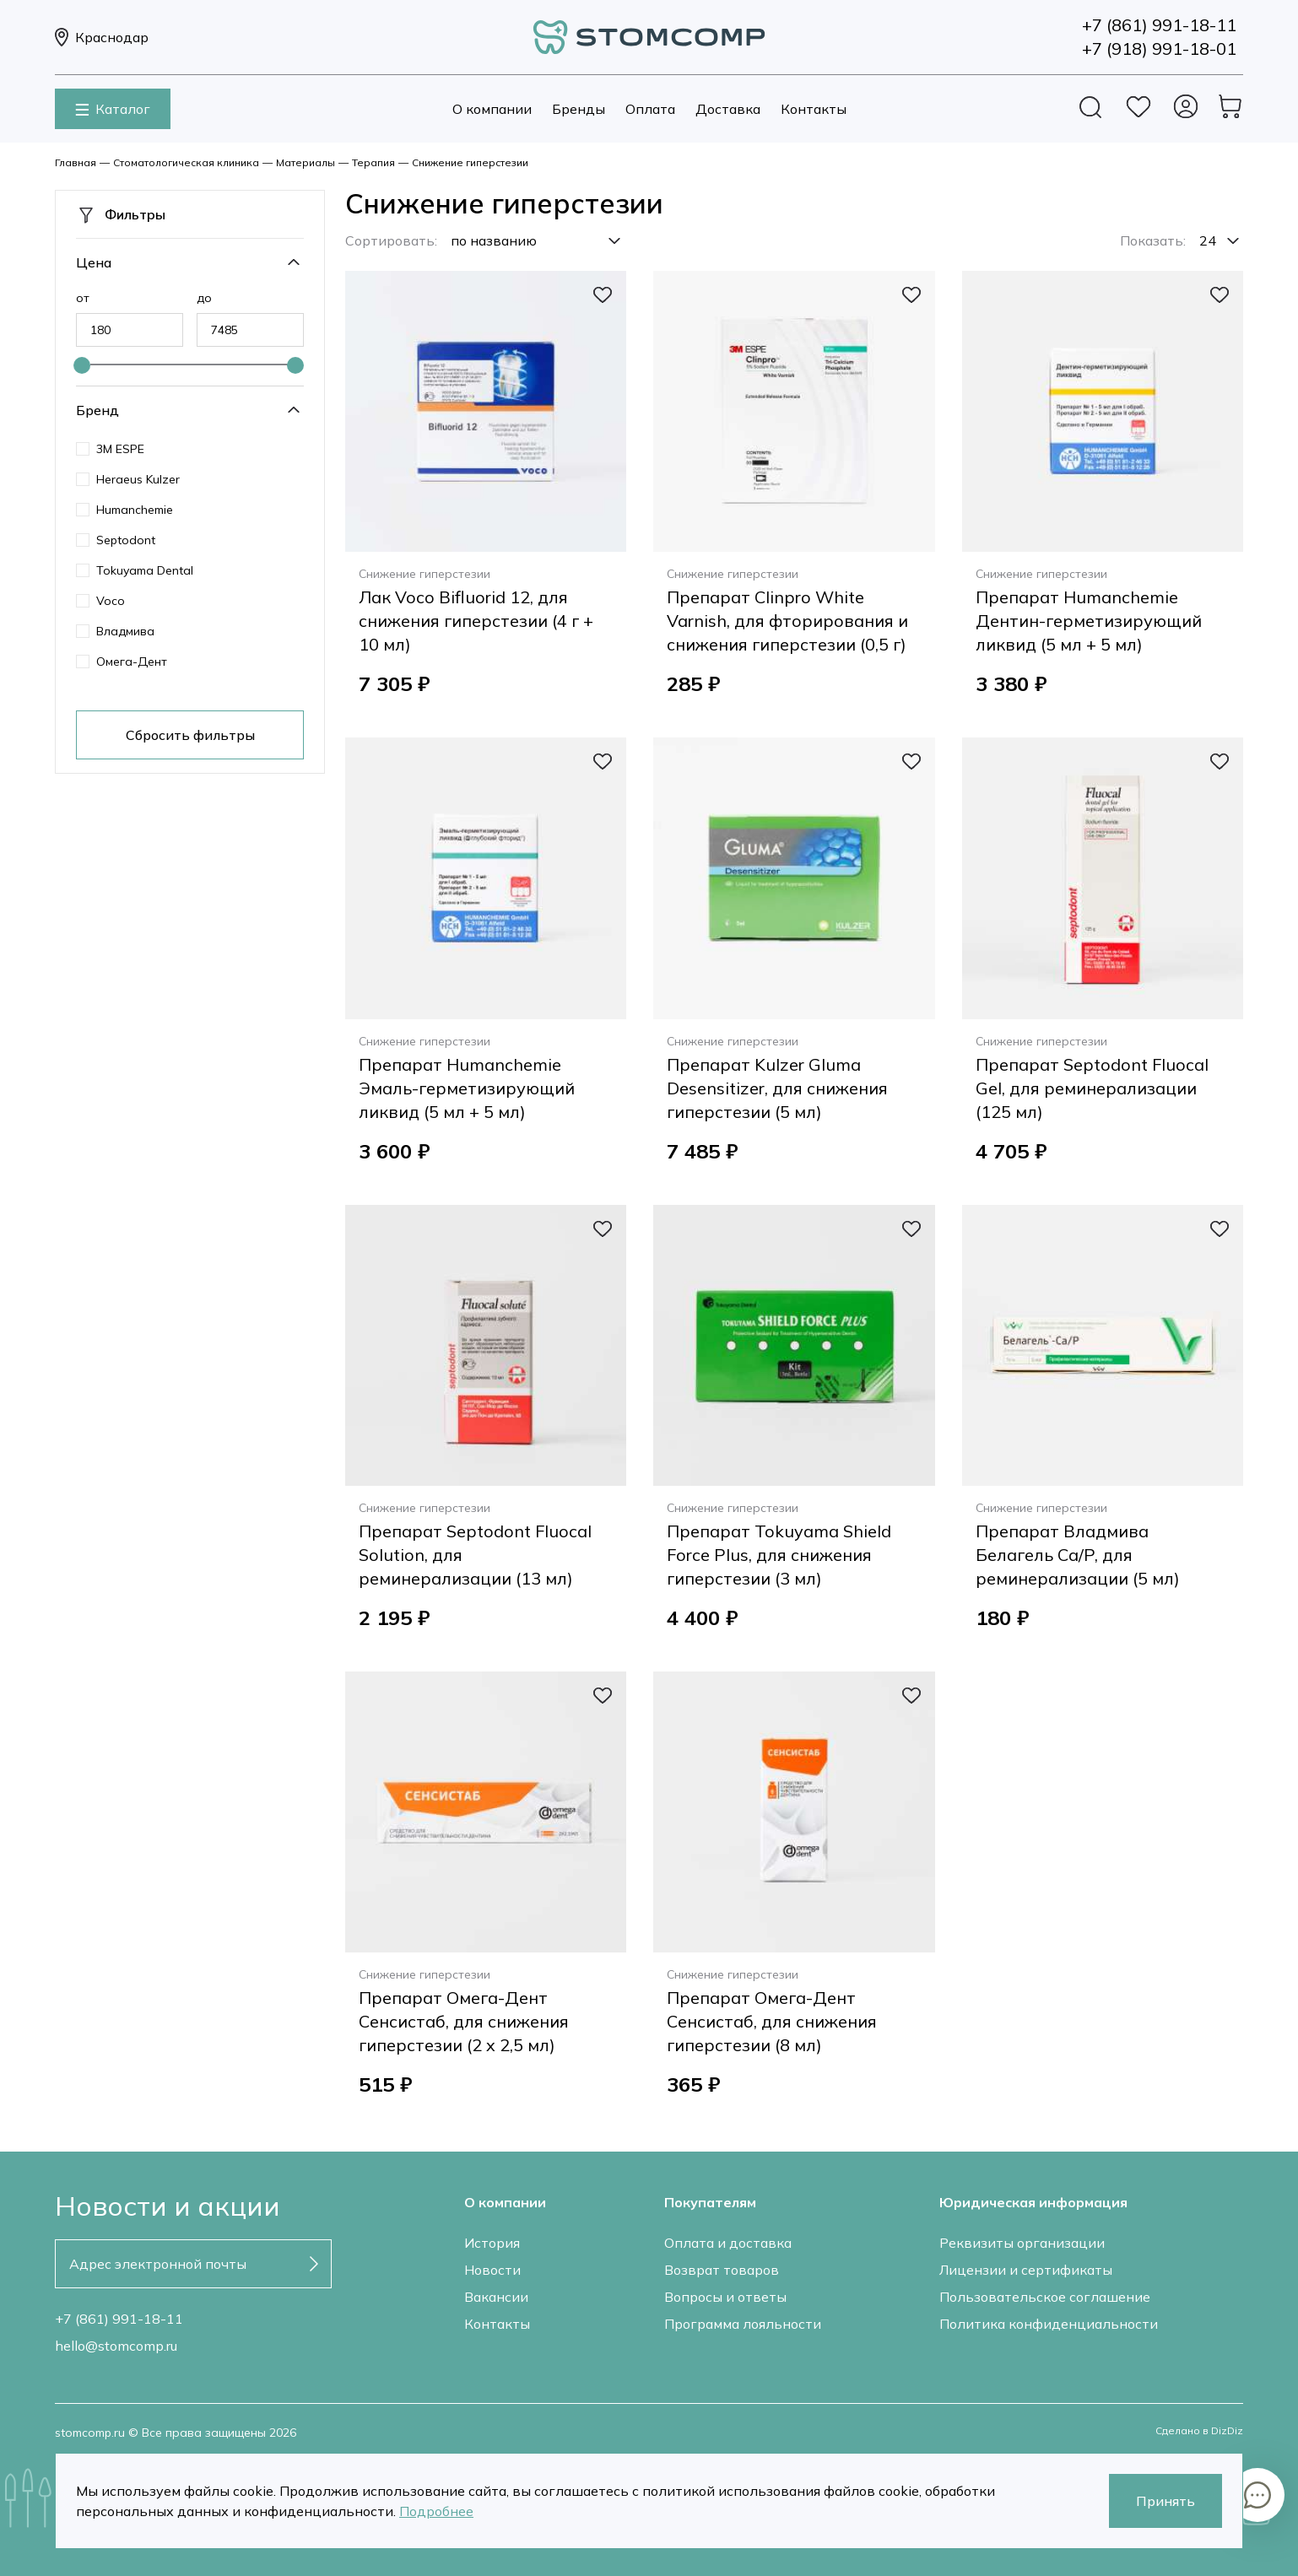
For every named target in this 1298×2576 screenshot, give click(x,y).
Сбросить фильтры (190, 734)
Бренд (97, 410)
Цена (93, 262)
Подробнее (436, 2511)
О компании (492, 108)
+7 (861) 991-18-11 (119, 2318)
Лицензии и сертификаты (1025, 2269)
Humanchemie (134, 509)
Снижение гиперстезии (470, 162)
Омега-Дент (131, 661)
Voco (110, 600)
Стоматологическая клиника (186, 162)
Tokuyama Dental (144, 570)
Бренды (578, 108)
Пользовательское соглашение (1044, 2296)
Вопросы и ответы (725, 2296)
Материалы (305, 162)
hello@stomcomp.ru (116, 2345)
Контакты (813, 108)
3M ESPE (120, 448)
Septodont (125, 540)
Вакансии (496, 2296)
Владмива (125, 631)
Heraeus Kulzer (138, 479)
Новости (492, 2269)
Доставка (727, 108)
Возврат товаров (721, 2269)
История (492, 2242)
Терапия (373, 162)
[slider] (81, 365)
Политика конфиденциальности (1048, 2323)
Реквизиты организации (1022, 2242)
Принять (1165, 2500)
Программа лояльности (742, 2323)
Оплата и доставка (728, 2242)
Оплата (650, 108)
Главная (75, 162)
